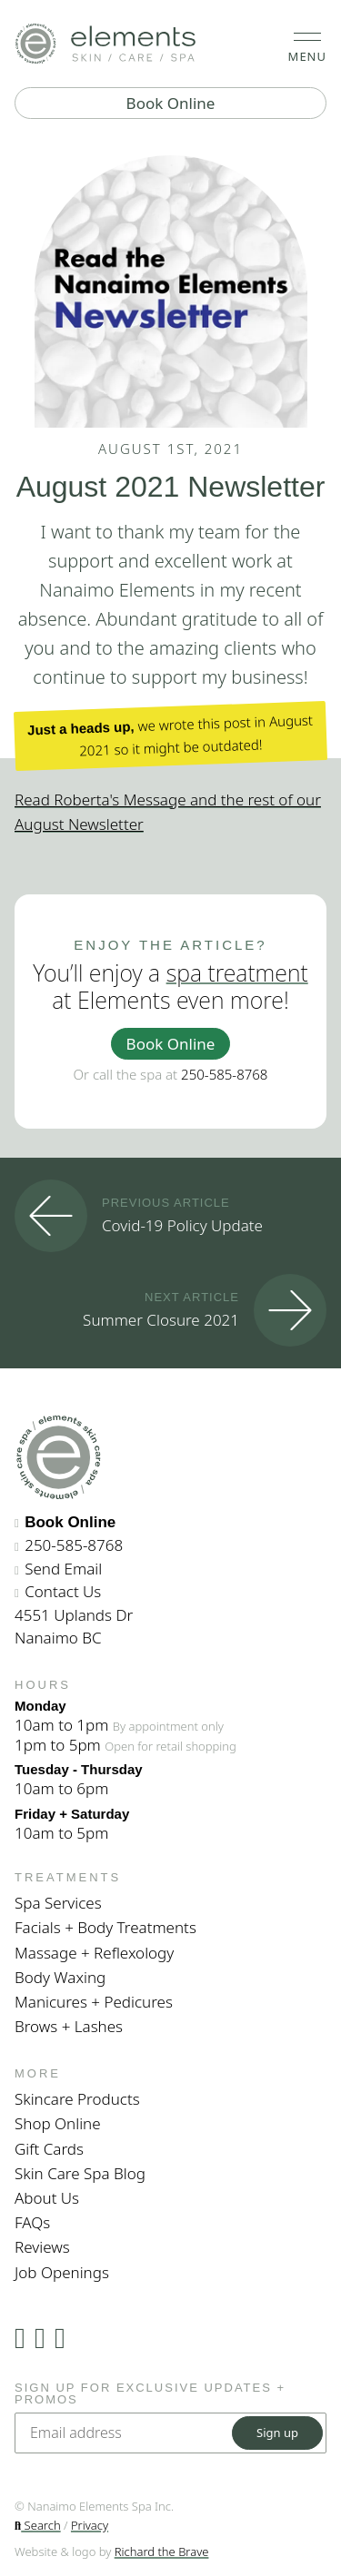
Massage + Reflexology (94, 1952)
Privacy (89, 2525)
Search (38, 2525)
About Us (47, 2197)
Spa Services (58, 1902)
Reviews (42, 2246)
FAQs (32, 2222)
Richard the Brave (162, 2551)
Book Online (171, 103)
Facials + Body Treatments (105, 1927)
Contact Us (63, 1591)
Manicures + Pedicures (94, 2001)
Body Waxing (60, 1977)
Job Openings (62, 2272)
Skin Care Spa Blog (80, 2173)
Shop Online (58, 2123)
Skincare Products (77, 2098)
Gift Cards (49, 2148)
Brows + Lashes (69, 2026)
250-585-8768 (224, 1074)
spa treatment (237, 972)
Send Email (63, 1568)
